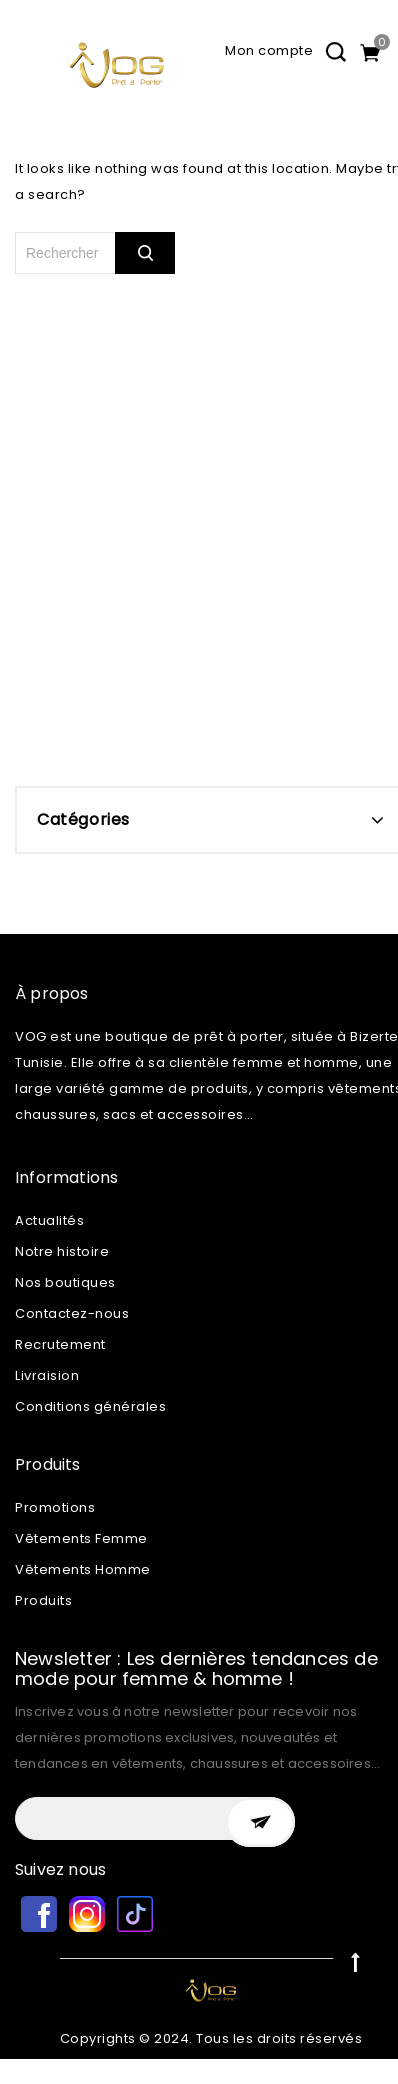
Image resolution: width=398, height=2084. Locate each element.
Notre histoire (62, 1251)
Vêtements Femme (81, 1538)
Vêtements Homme (83, 1569)
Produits (43, 1600)
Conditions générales (90, 1406)
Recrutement (60, 1344)
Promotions (55, 1507)
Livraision (47, 1375)
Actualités (49, 1220)
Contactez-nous (72, 1313)
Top (355, 1961)
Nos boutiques (65, 1282)
